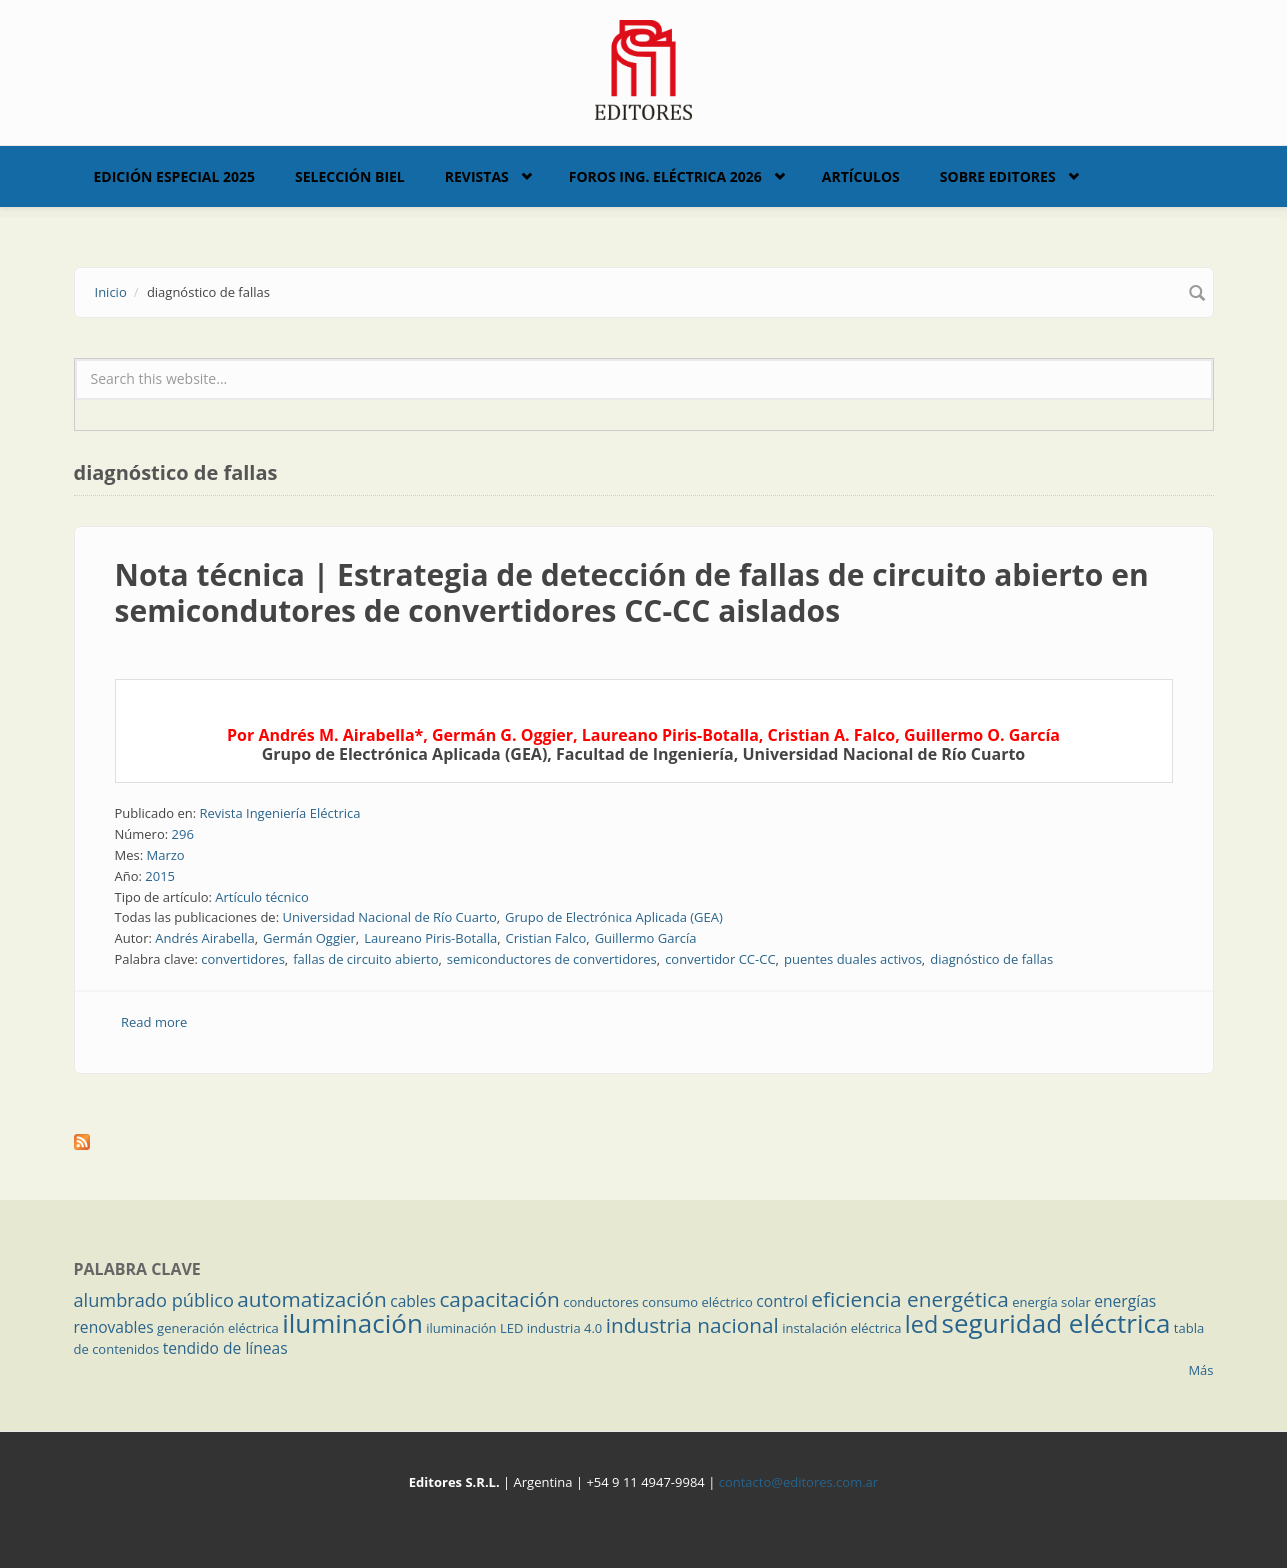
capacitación (499, 1299)
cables (413, 1301)
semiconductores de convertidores (552, 959)
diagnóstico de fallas (991, 959)
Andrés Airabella (204, 938)
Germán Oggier (309, 938)
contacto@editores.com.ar (798, 1482)
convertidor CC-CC (720, 959)
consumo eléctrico (697, 1302)
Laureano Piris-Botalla (430, 938)
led (921, 1324)
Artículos (861, 176)
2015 (160, 876)
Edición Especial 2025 (175, 176)
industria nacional (692, 1325)
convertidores (243, 959)
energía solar (1051, 1302)
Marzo (165, 855)
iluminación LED (474, 1328)
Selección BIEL (350, 176)
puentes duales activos (853, 959)
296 (183, 834)
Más (1200, 1370)
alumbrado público (154, 1300)
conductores (600, 1302)
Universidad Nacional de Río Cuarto (389, 917)
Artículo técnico (262, 897)
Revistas (477, 176)
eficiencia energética (910, 1299)
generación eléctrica (218, 1328)
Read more (154, 1022)
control (782, 1301)
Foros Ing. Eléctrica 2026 (665, 176)
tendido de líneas (225, 1348)
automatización (312, 1299)
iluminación (352, 1323)
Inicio (111, 292)
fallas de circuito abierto (365, 959)
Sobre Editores (998, 176)
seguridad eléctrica (1056, 1323)
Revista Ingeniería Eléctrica (279, 813)
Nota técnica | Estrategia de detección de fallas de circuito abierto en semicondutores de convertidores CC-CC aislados (632, 592)
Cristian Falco (546, 938)
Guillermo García (646, 938)
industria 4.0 (565, 1328)
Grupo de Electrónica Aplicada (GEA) (614, 917)
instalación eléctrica (841, 1328)
